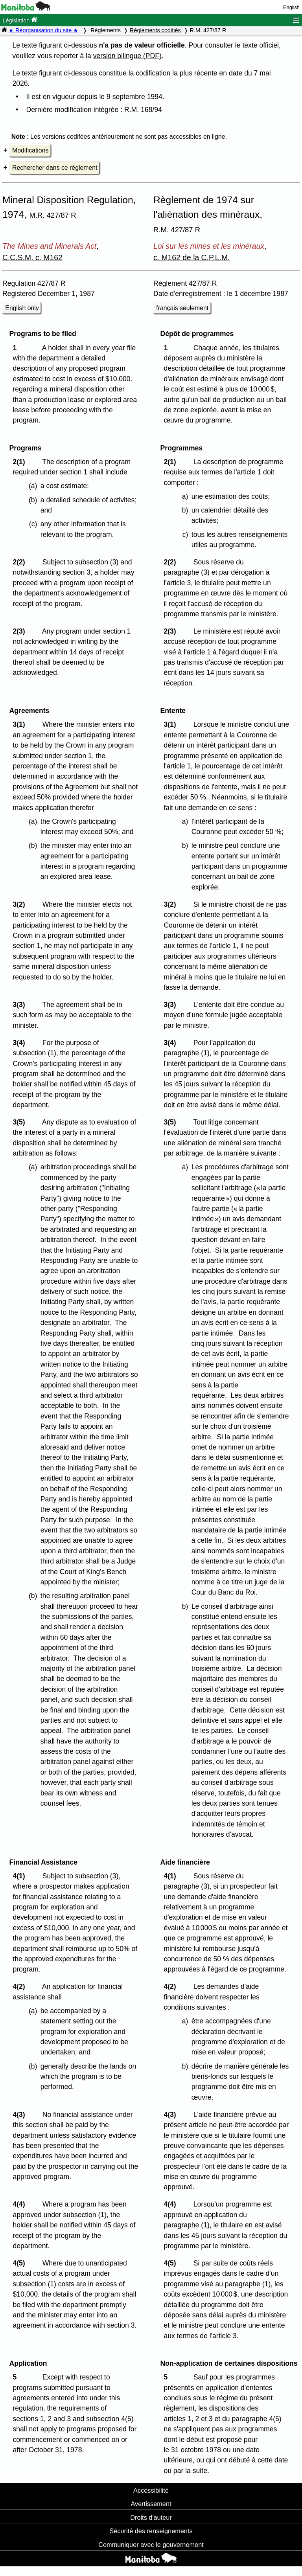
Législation (19, 20)
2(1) (21, 462)
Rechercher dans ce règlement (54, 167)
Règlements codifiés (155, 30)
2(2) (21, 562)
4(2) (21, 1986)
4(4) (21, 2204)
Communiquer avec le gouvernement (150, 2544)
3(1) (21, 724)
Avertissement (151, 2503)
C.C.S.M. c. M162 (32, 257)
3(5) (21, 1122)
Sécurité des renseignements (150, 2530)
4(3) (21, 2114)
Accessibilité (151, 2490)
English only (22, 308)
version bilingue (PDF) (127, 56)
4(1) (21, 1876)
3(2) (21, 904)
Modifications (30, 150)
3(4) (21, 1043)
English (291, 7)
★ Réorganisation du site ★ (43, 30)
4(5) (21, 2263)
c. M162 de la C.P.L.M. (191, 257)
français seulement (182, 308)
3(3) (21, 1005)
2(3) (21, 631)
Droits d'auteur (151, 2517)
